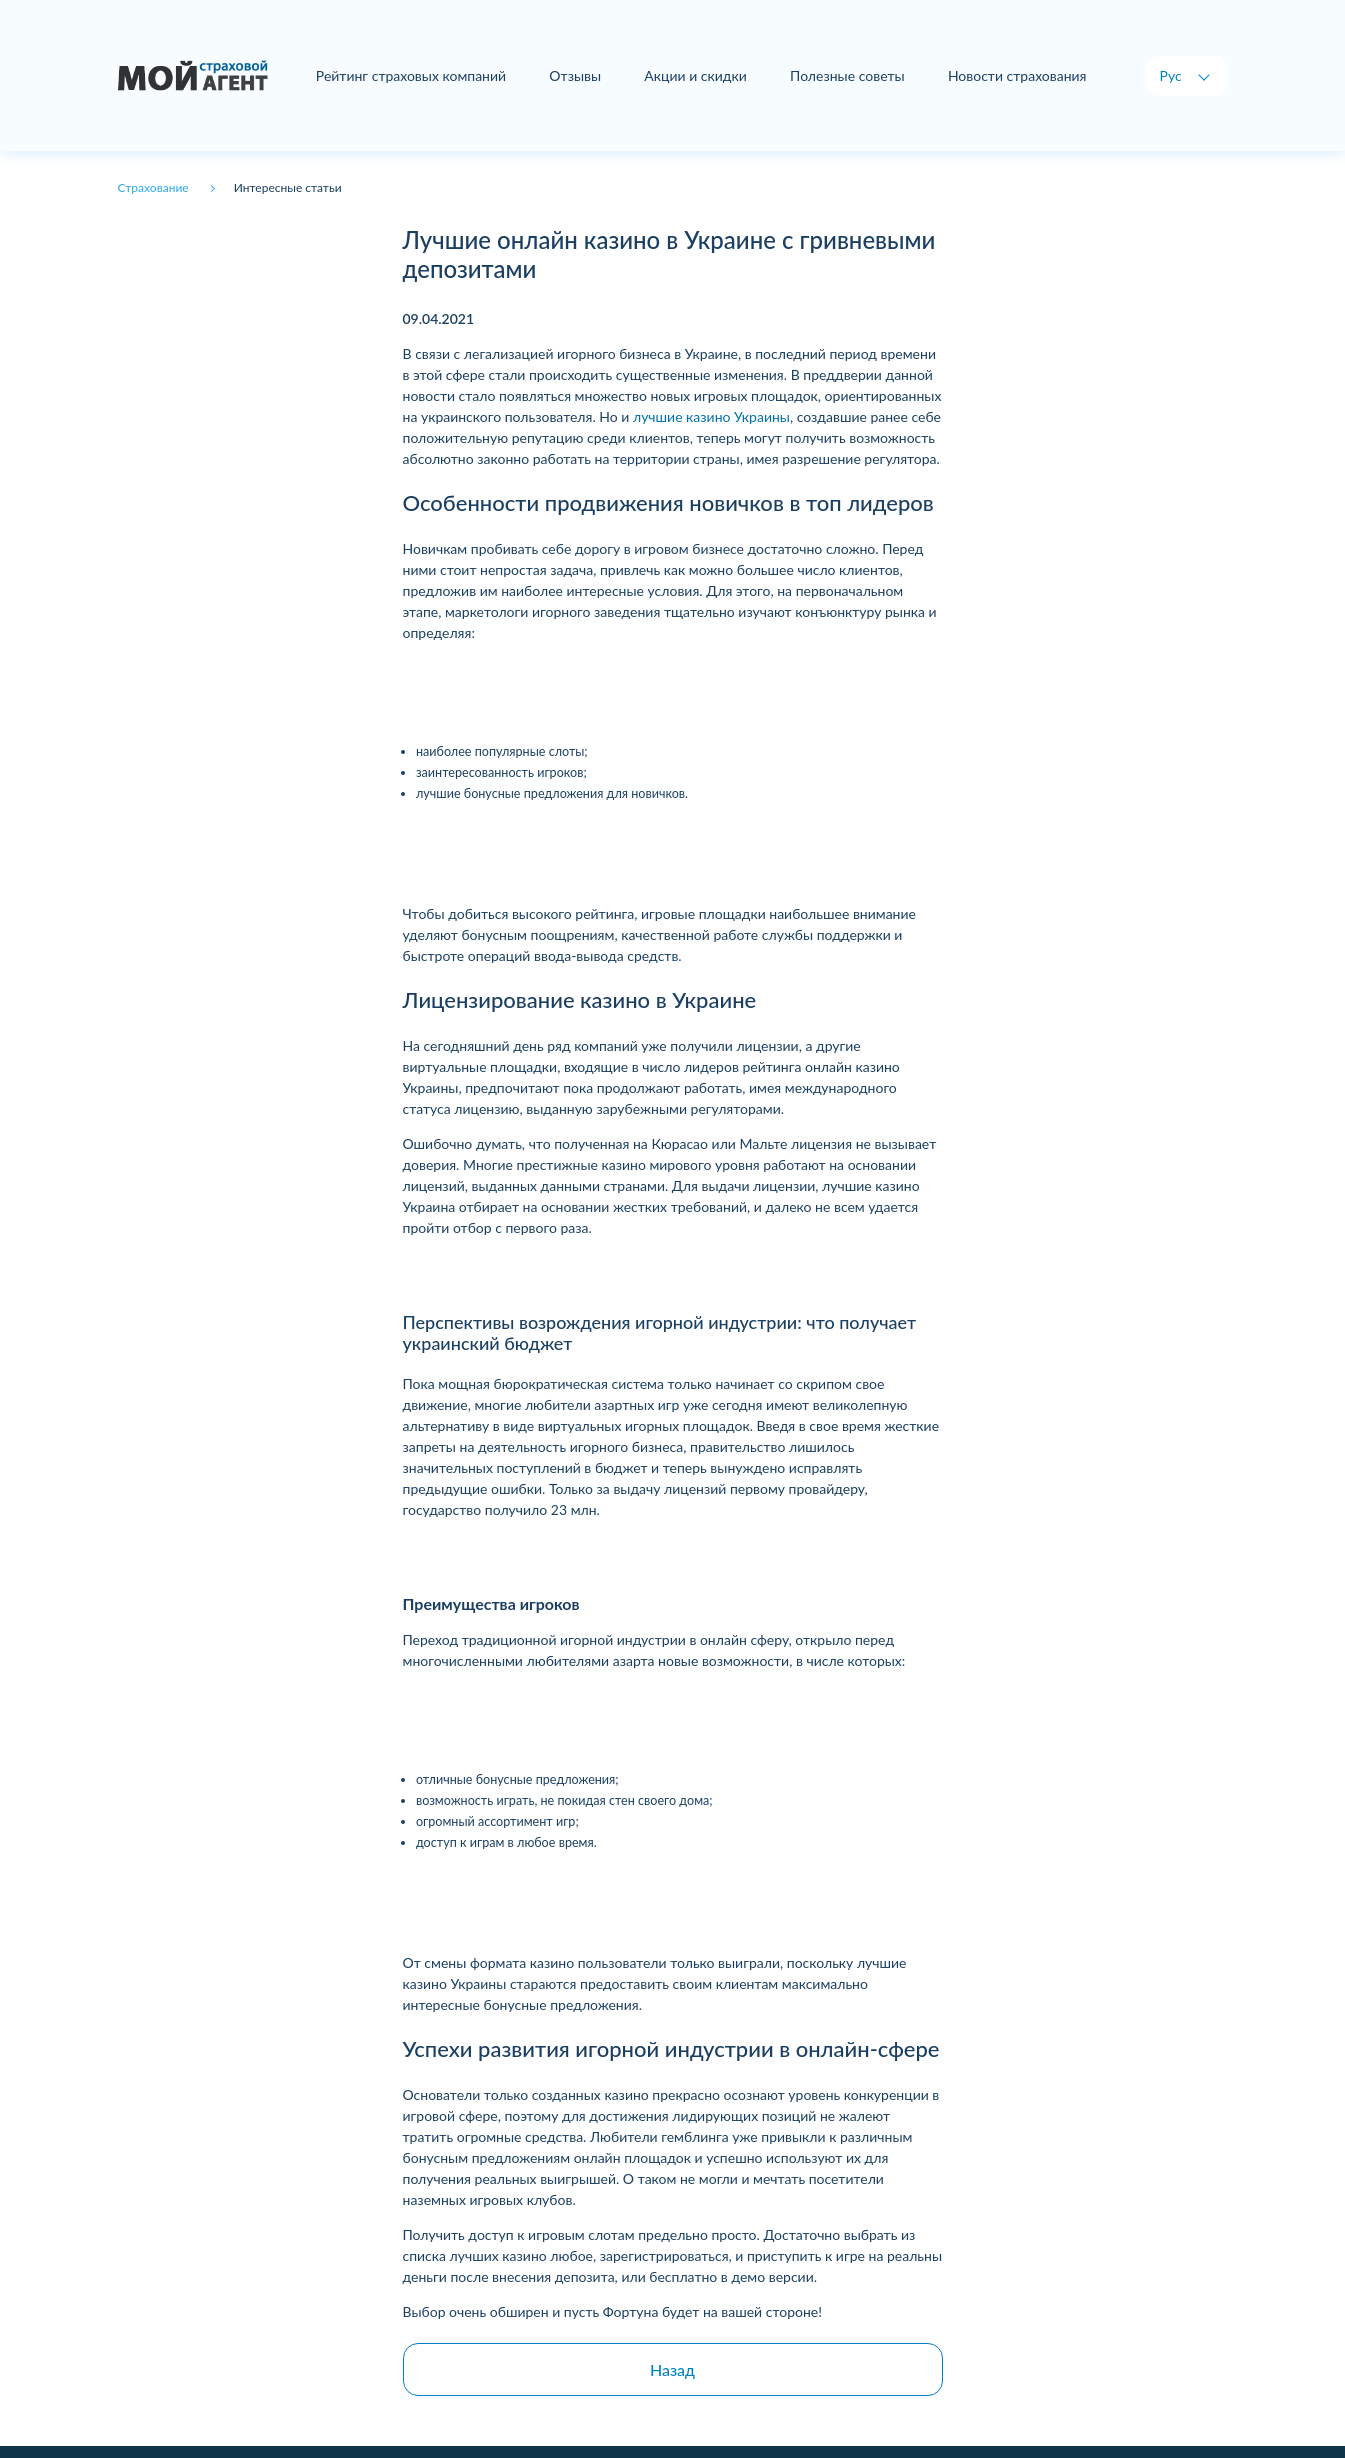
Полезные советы (847, 75)
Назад (672, 2369)
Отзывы (575, 75)
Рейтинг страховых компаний (411, 75)
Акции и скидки (695, 75)
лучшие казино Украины (711, 416)
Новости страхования (1017, 75)
